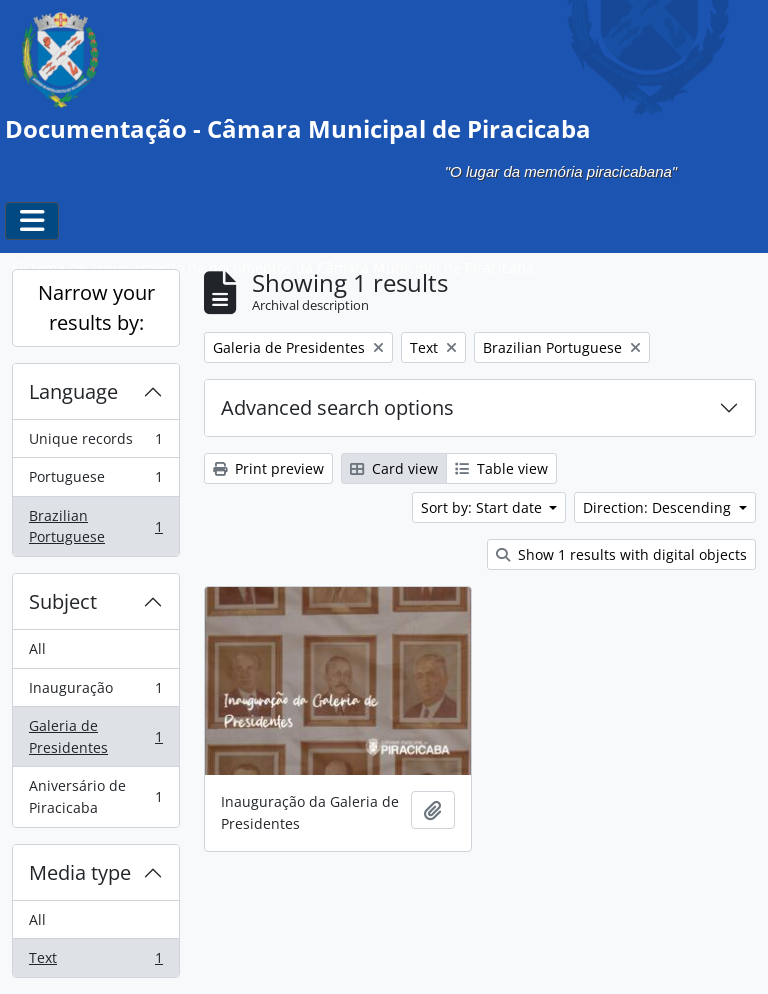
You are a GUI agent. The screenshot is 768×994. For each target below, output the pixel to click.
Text (95, 962)
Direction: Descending (659, 507)
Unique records (95, 443)
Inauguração (95, 692)
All (37, 648)
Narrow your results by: (96, 307)
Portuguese (95, 481)
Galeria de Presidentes (95, 736)
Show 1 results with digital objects (621, 554)
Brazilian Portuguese (95, 526)
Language (73, 391)
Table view (501, 468)
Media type (80, 872)
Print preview (268, 468)
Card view (394, 468)
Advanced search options (337, 407)
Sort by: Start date (483, 507)
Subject (63, 601)
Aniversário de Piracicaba (95, 796)
